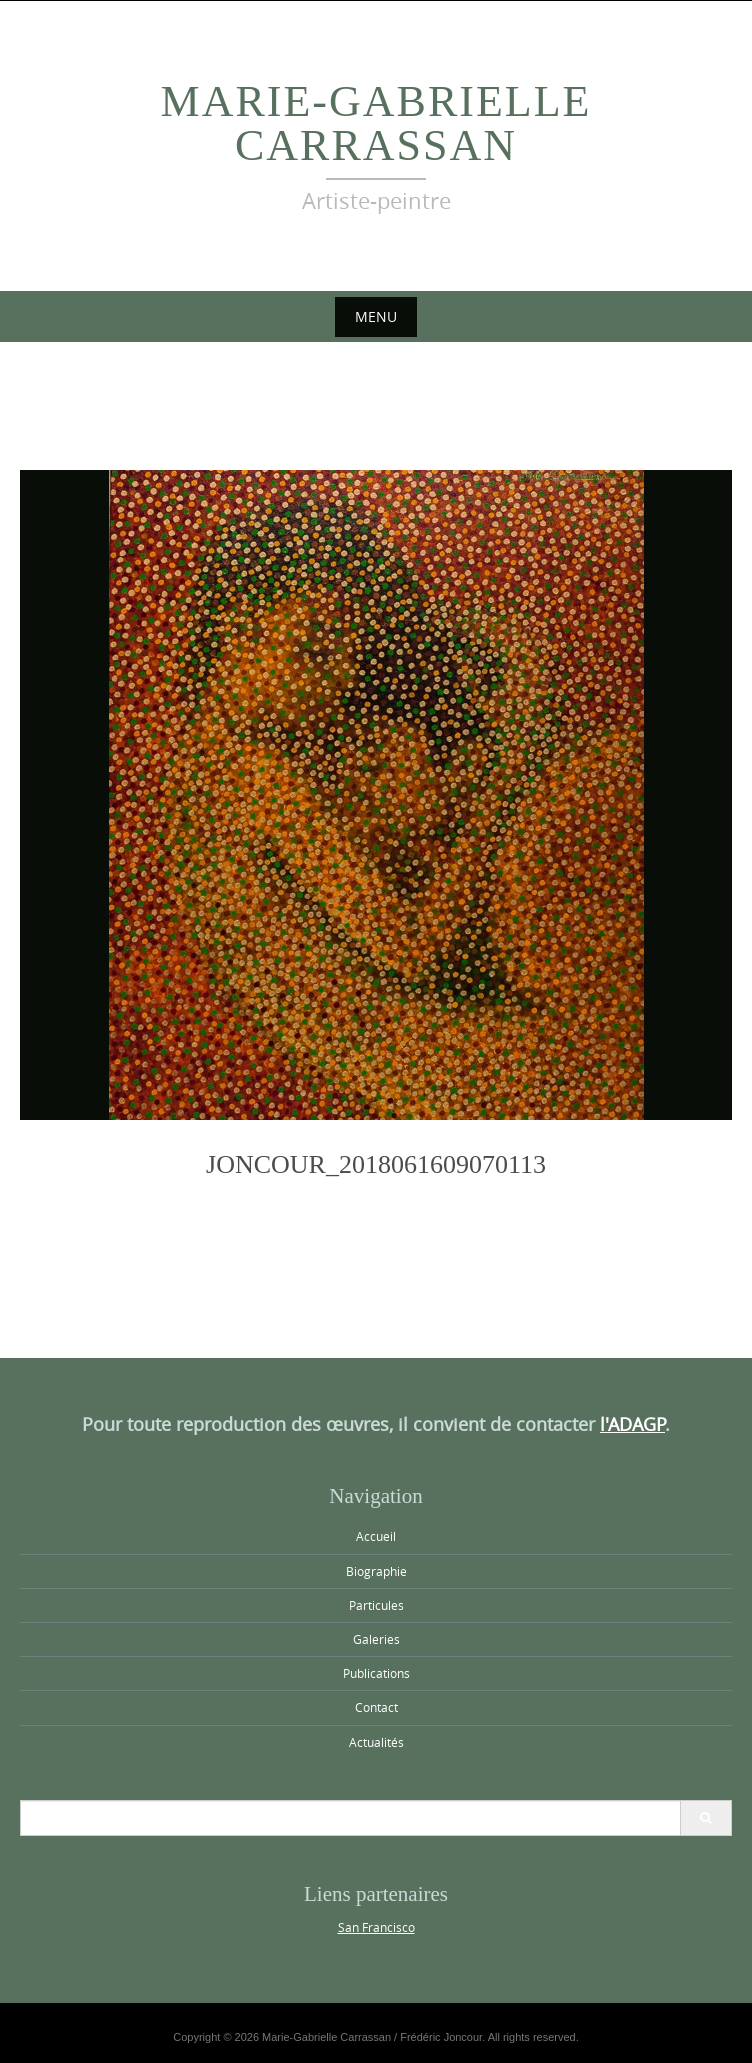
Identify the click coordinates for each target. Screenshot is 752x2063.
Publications (376, 1673)
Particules (376, 1605)
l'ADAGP (632, 1424)
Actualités (376, 1742)
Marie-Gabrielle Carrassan (376, 123)
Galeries (376, 1639)
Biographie (376, 1571)
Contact (376, 1707)
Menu (376, 316)
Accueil (376, 1536)
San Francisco (376, 1927)
